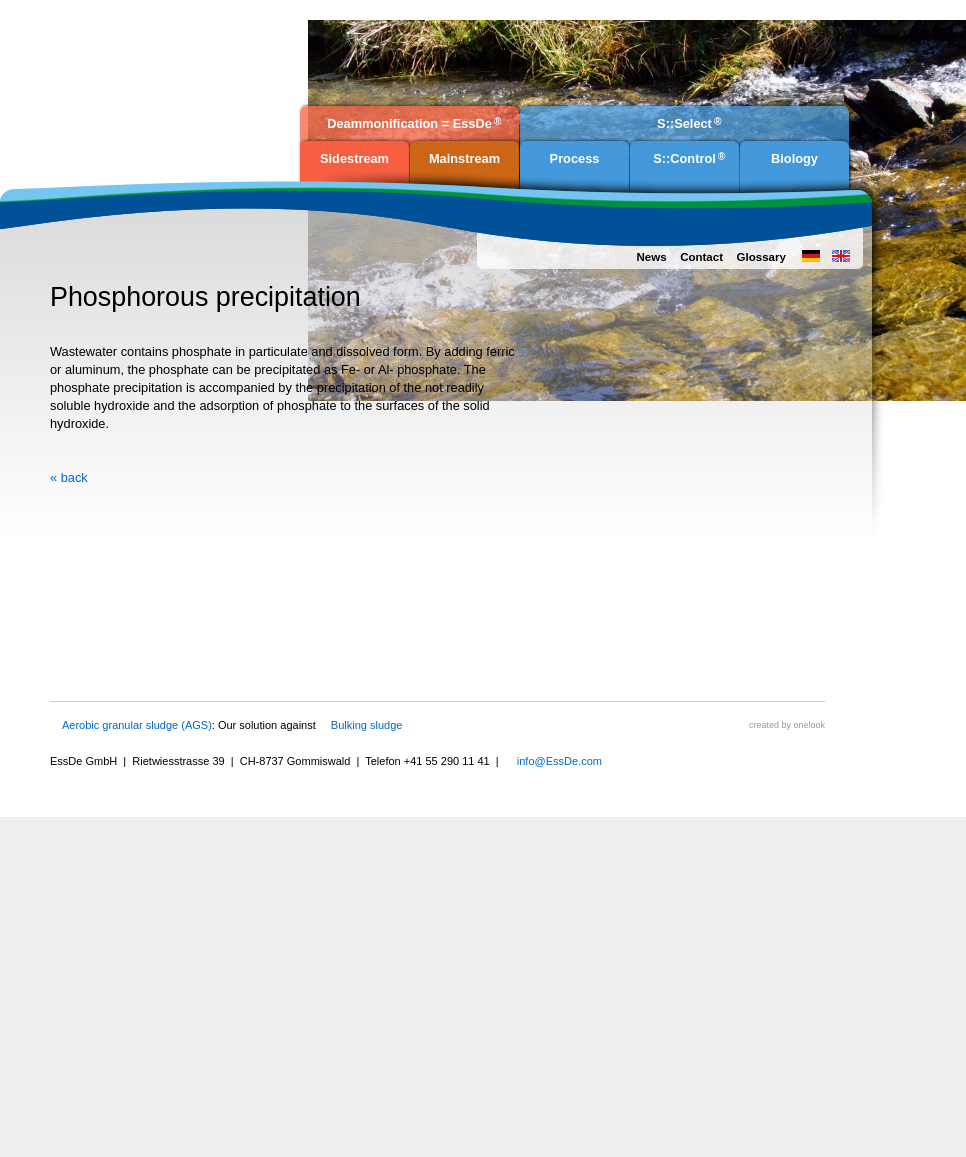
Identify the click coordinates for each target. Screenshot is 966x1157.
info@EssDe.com (559, 761)
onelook (809, 725)
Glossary (761, 257)
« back (69, 477)
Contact (701, 257)
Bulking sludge (367, 725)
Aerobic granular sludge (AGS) (137, 725)
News (651, 257)
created (764, 725)
